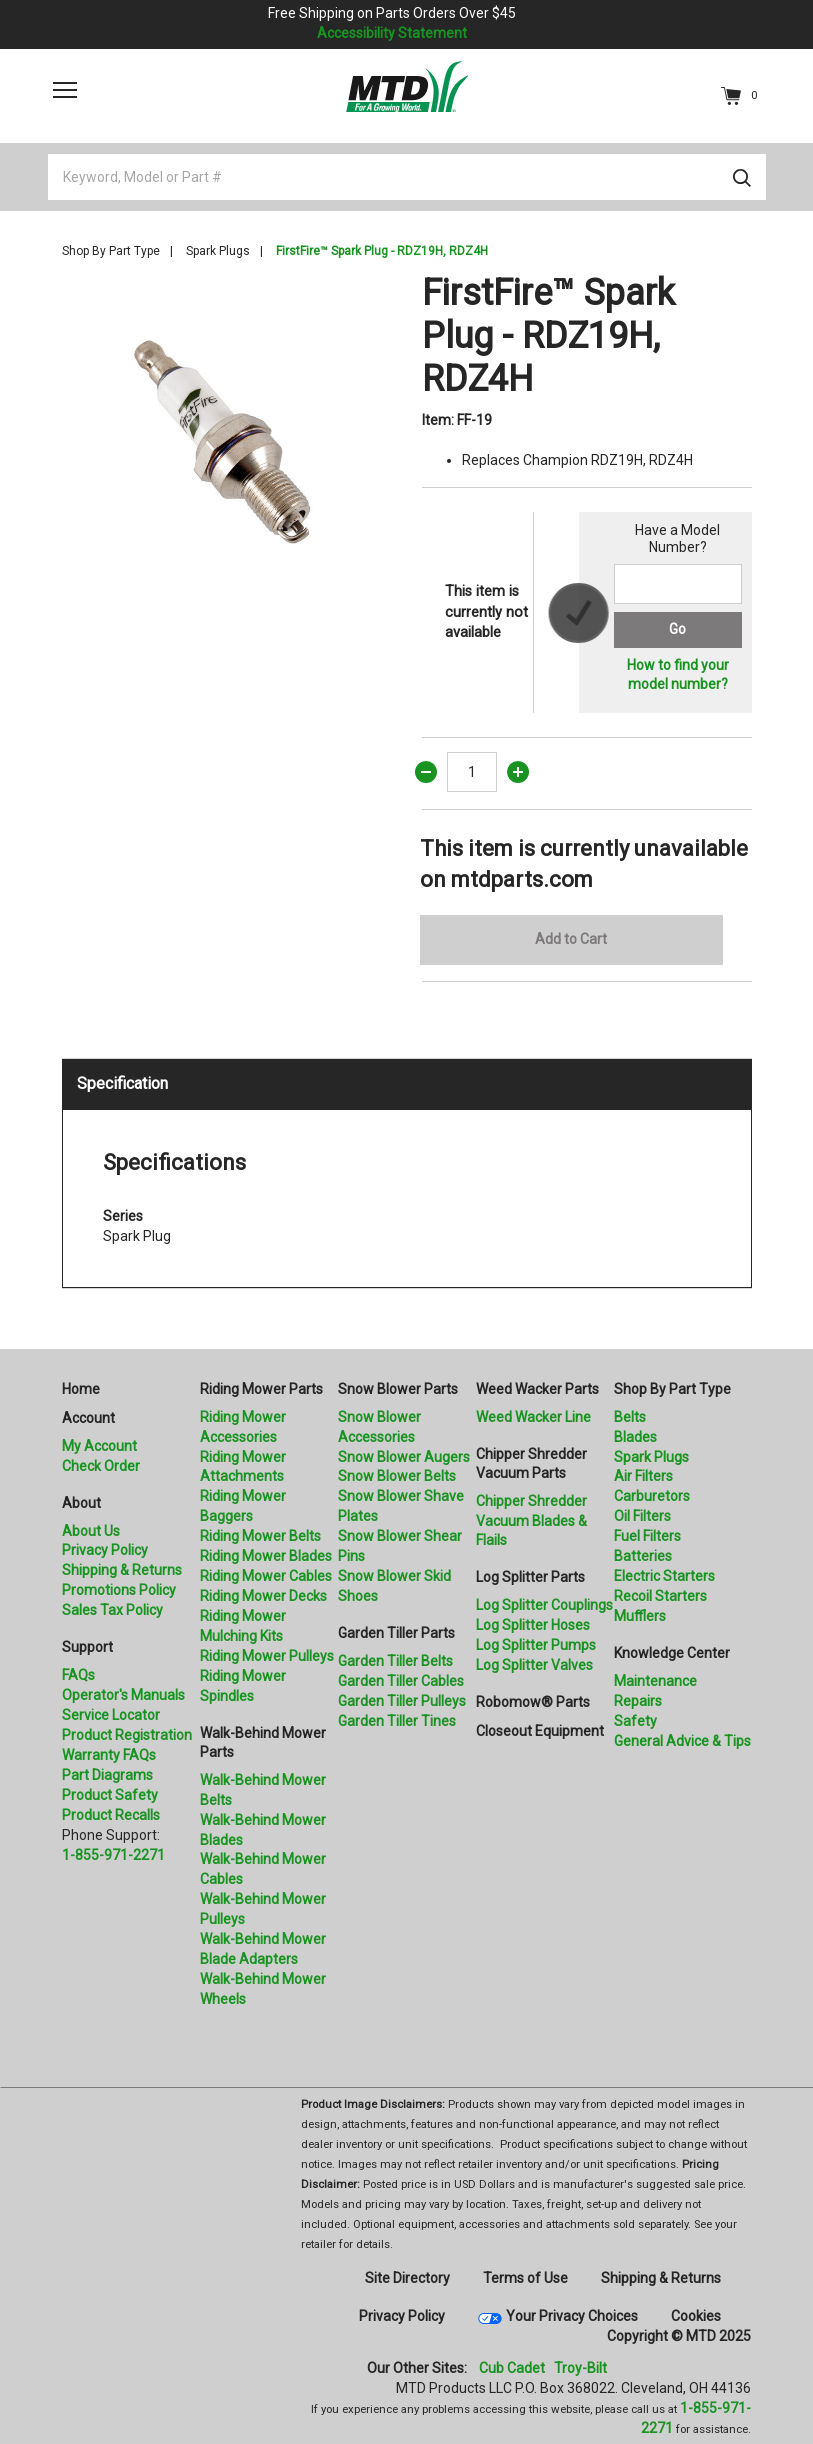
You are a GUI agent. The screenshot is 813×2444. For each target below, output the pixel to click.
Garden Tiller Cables (401, 1681)
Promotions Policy (119, 1590)
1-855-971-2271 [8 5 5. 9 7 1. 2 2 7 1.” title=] (113, 1855)
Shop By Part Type (111, 251)
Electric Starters (664, 1576)
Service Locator (111, 1715)
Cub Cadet (512, 2368)
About (81, 1503)
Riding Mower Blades (266, 1556)
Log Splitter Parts (530, 1577)
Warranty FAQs (109, 1755)
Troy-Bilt (580, 2368)
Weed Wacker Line (533, 1417)
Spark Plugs (218, 251)
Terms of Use (525, 2278)
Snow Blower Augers (404, 1457)
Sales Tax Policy (112, 1610)
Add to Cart (571, 939)
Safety (635, 1721)
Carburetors (652, 1496)
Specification (122, 1083)
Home (81, 1389)
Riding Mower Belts (260, 1536)
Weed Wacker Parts (537, 1389)
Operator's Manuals (123, 1695)
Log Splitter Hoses (533, 1625)
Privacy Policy (105, 1550)
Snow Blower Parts (398, 1389)
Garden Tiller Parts (396, 1633)
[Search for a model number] (678, 584)
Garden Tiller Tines (397, 1721)
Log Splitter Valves (534, 1665)
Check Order (101, 1466)
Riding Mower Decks (263, 1596)
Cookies (696, 2316)
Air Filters (643, 1476)
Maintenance (655, 1681)
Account (88, 1418)
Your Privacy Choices (572, 2316)
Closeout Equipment (540, 1731)
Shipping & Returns (122, 1570)
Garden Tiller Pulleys (402, 1701)
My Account (99, 1446)
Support (87, 1647)
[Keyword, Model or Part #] (407, 177)
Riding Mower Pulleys (267, 1656)
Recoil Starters (660, 1596)
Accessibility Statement (392, 33)
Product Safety (110, 1795)
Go (677, 629)
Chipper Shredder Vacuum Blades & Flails (531, 1521)
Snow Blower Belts (397, 1476)
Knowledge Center (672, 1653)
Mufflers (640, 1616)
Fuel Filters (647, 1536)
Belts (630, 1417)
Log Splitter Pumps (536, 1645)
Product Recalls (111, 1815)
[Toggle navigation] (65, 90)
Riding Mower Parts (261, 1389)
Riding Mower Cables (266, 1576)
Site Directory (407, 2278)
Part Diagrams (107, 1775)
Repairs (638, 1701)
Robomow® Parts (533, 1702)
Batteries (643, 1556)
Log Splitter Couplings (544, 1605)
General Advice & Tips (682, 1741)
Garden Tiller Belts (395, 1661)
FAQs (78, 1675)
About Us (91, 1531)
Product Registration (127, 1735)
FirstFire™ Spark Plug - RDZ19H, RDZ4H (382, 251)
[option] (227, 437)
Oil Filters (642, 1516)
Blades (635, 1437)
